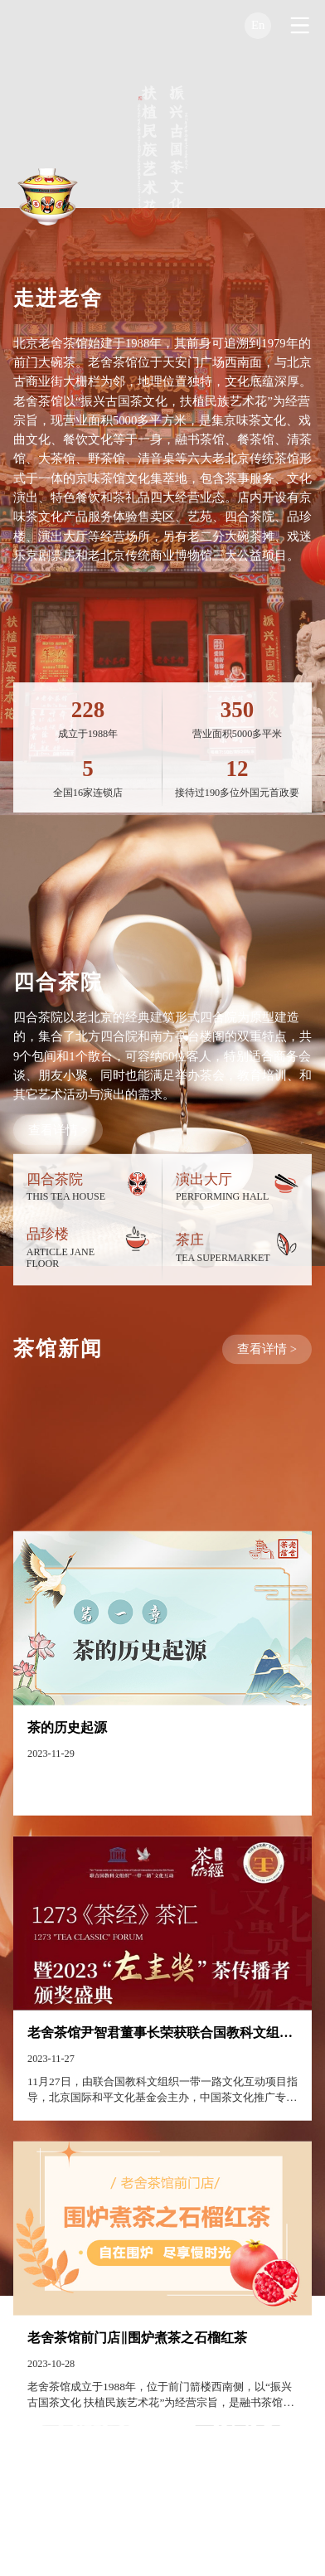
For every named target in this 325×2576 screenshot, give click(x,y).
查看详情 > (58, 1181)
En (257, 25)
